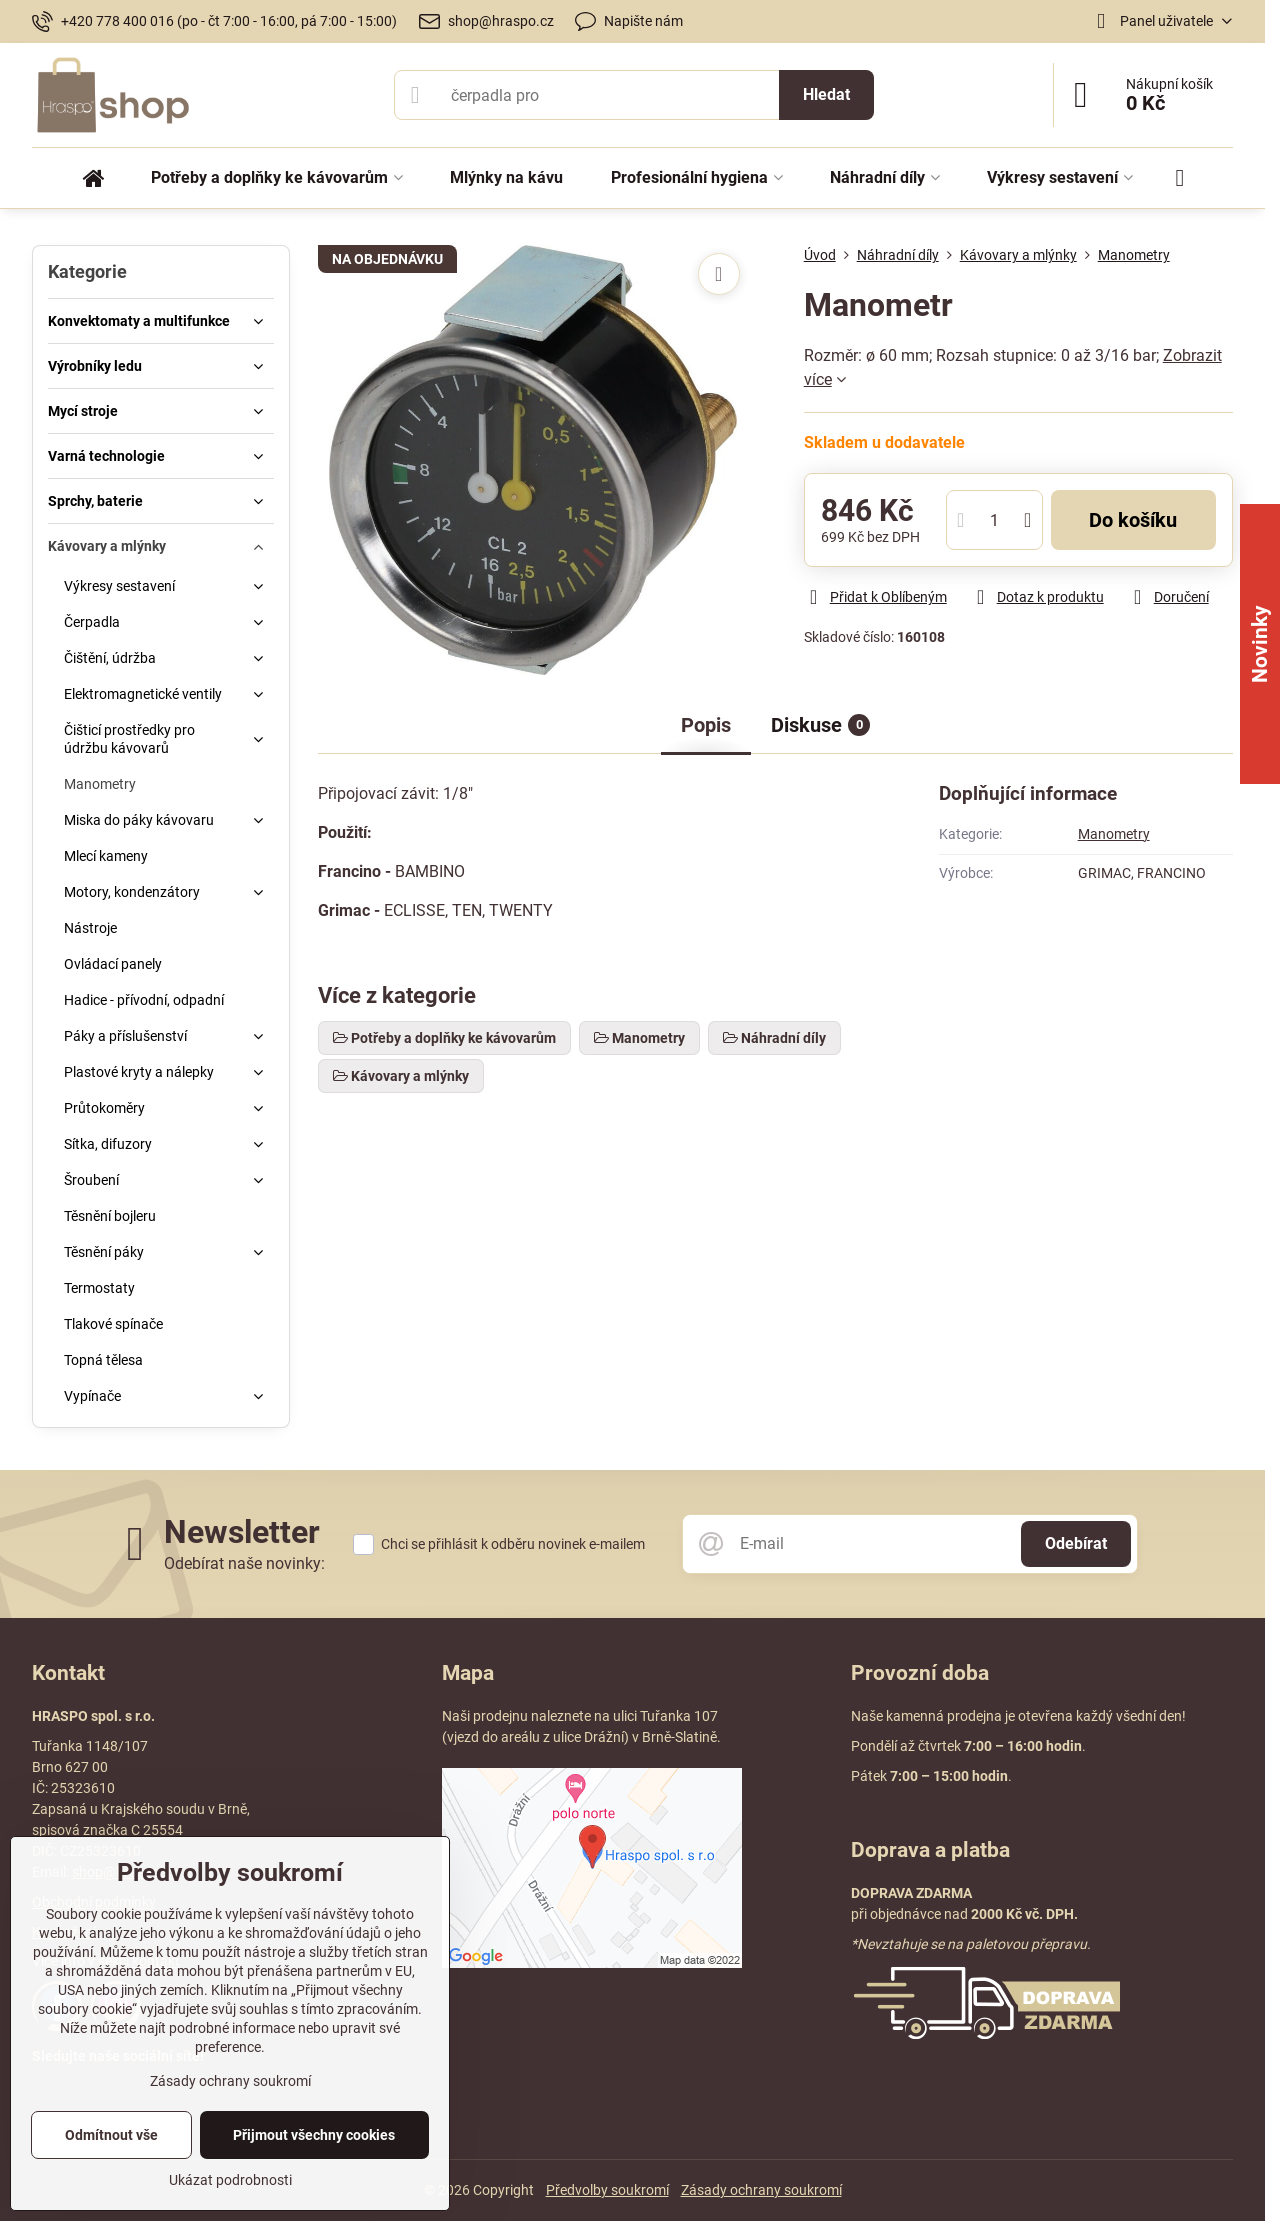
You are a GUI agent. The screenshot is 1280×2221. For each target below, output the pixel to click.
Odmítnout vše (111, 2135)
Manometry (1114, 834)
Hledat (826, 94)
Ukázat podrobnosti (230, 2180)
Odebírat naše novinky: (244, 1563)
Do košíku (1133, 520)
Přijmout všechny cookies (314, 2135)
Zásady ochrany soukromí (761, 2190)
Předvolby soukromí (607, 2190)
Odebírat (1076, 1543)
